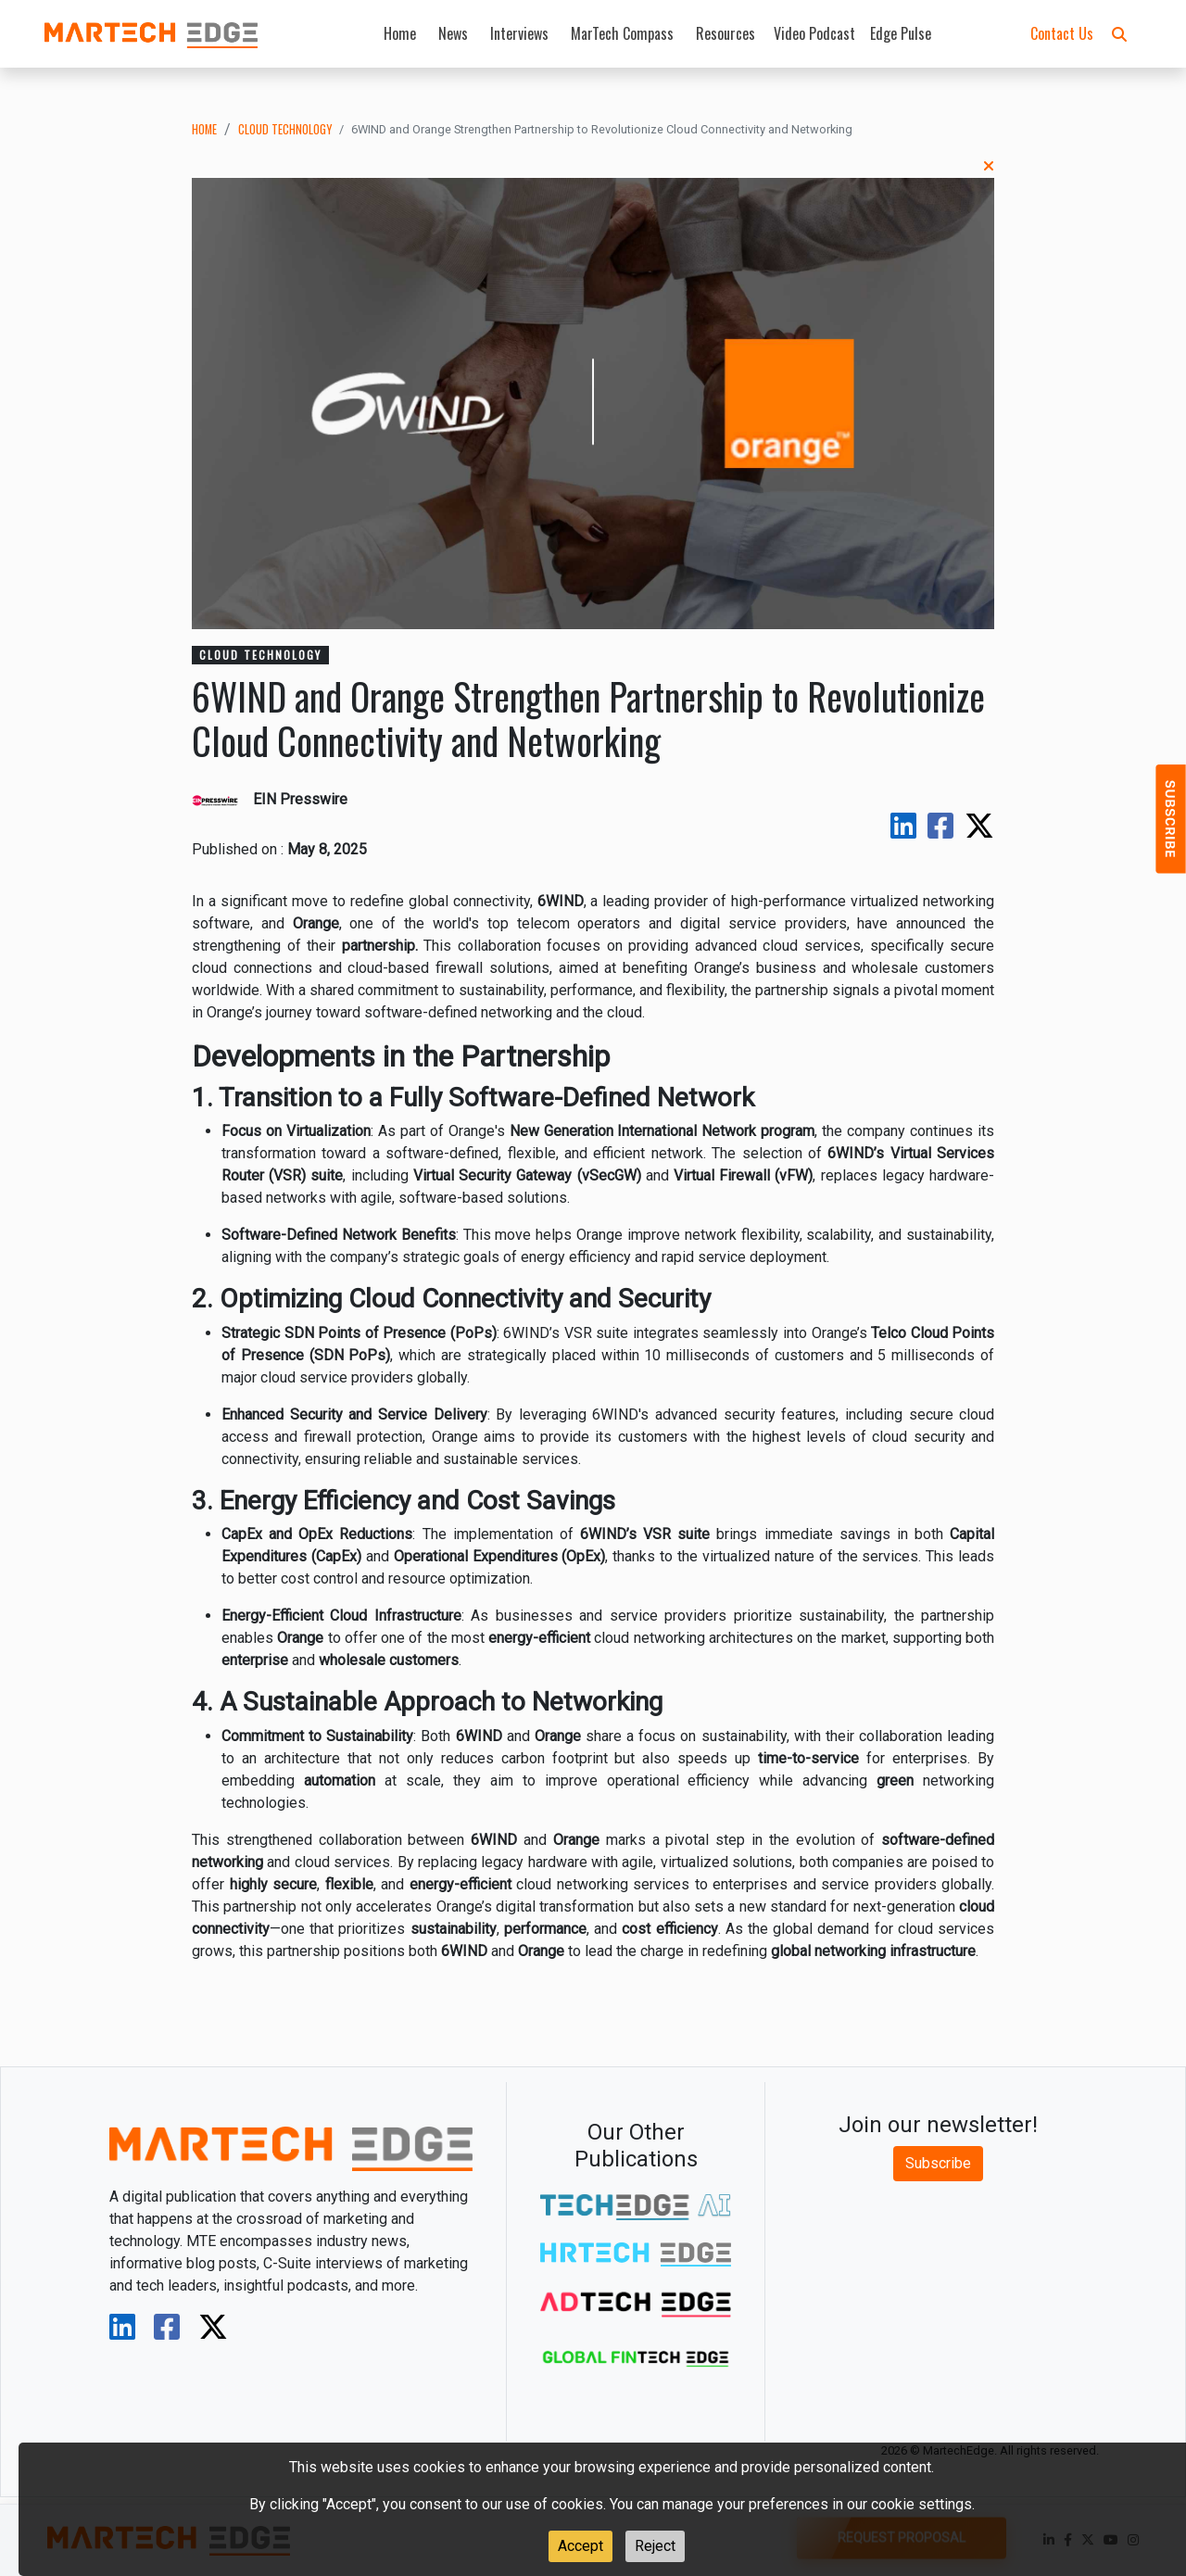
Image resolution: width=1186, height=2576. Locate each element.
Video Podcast (814, 33)
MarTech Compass (622, 33)
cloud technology (285, 129)
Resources (725, 33)
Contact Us (1061, 33)
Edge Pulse (900, 33)
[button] (1119, 33)
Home (400, 33)
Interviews (519, 33)
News (453, 33)
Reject (655, 2546)
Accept (580, 2546)
